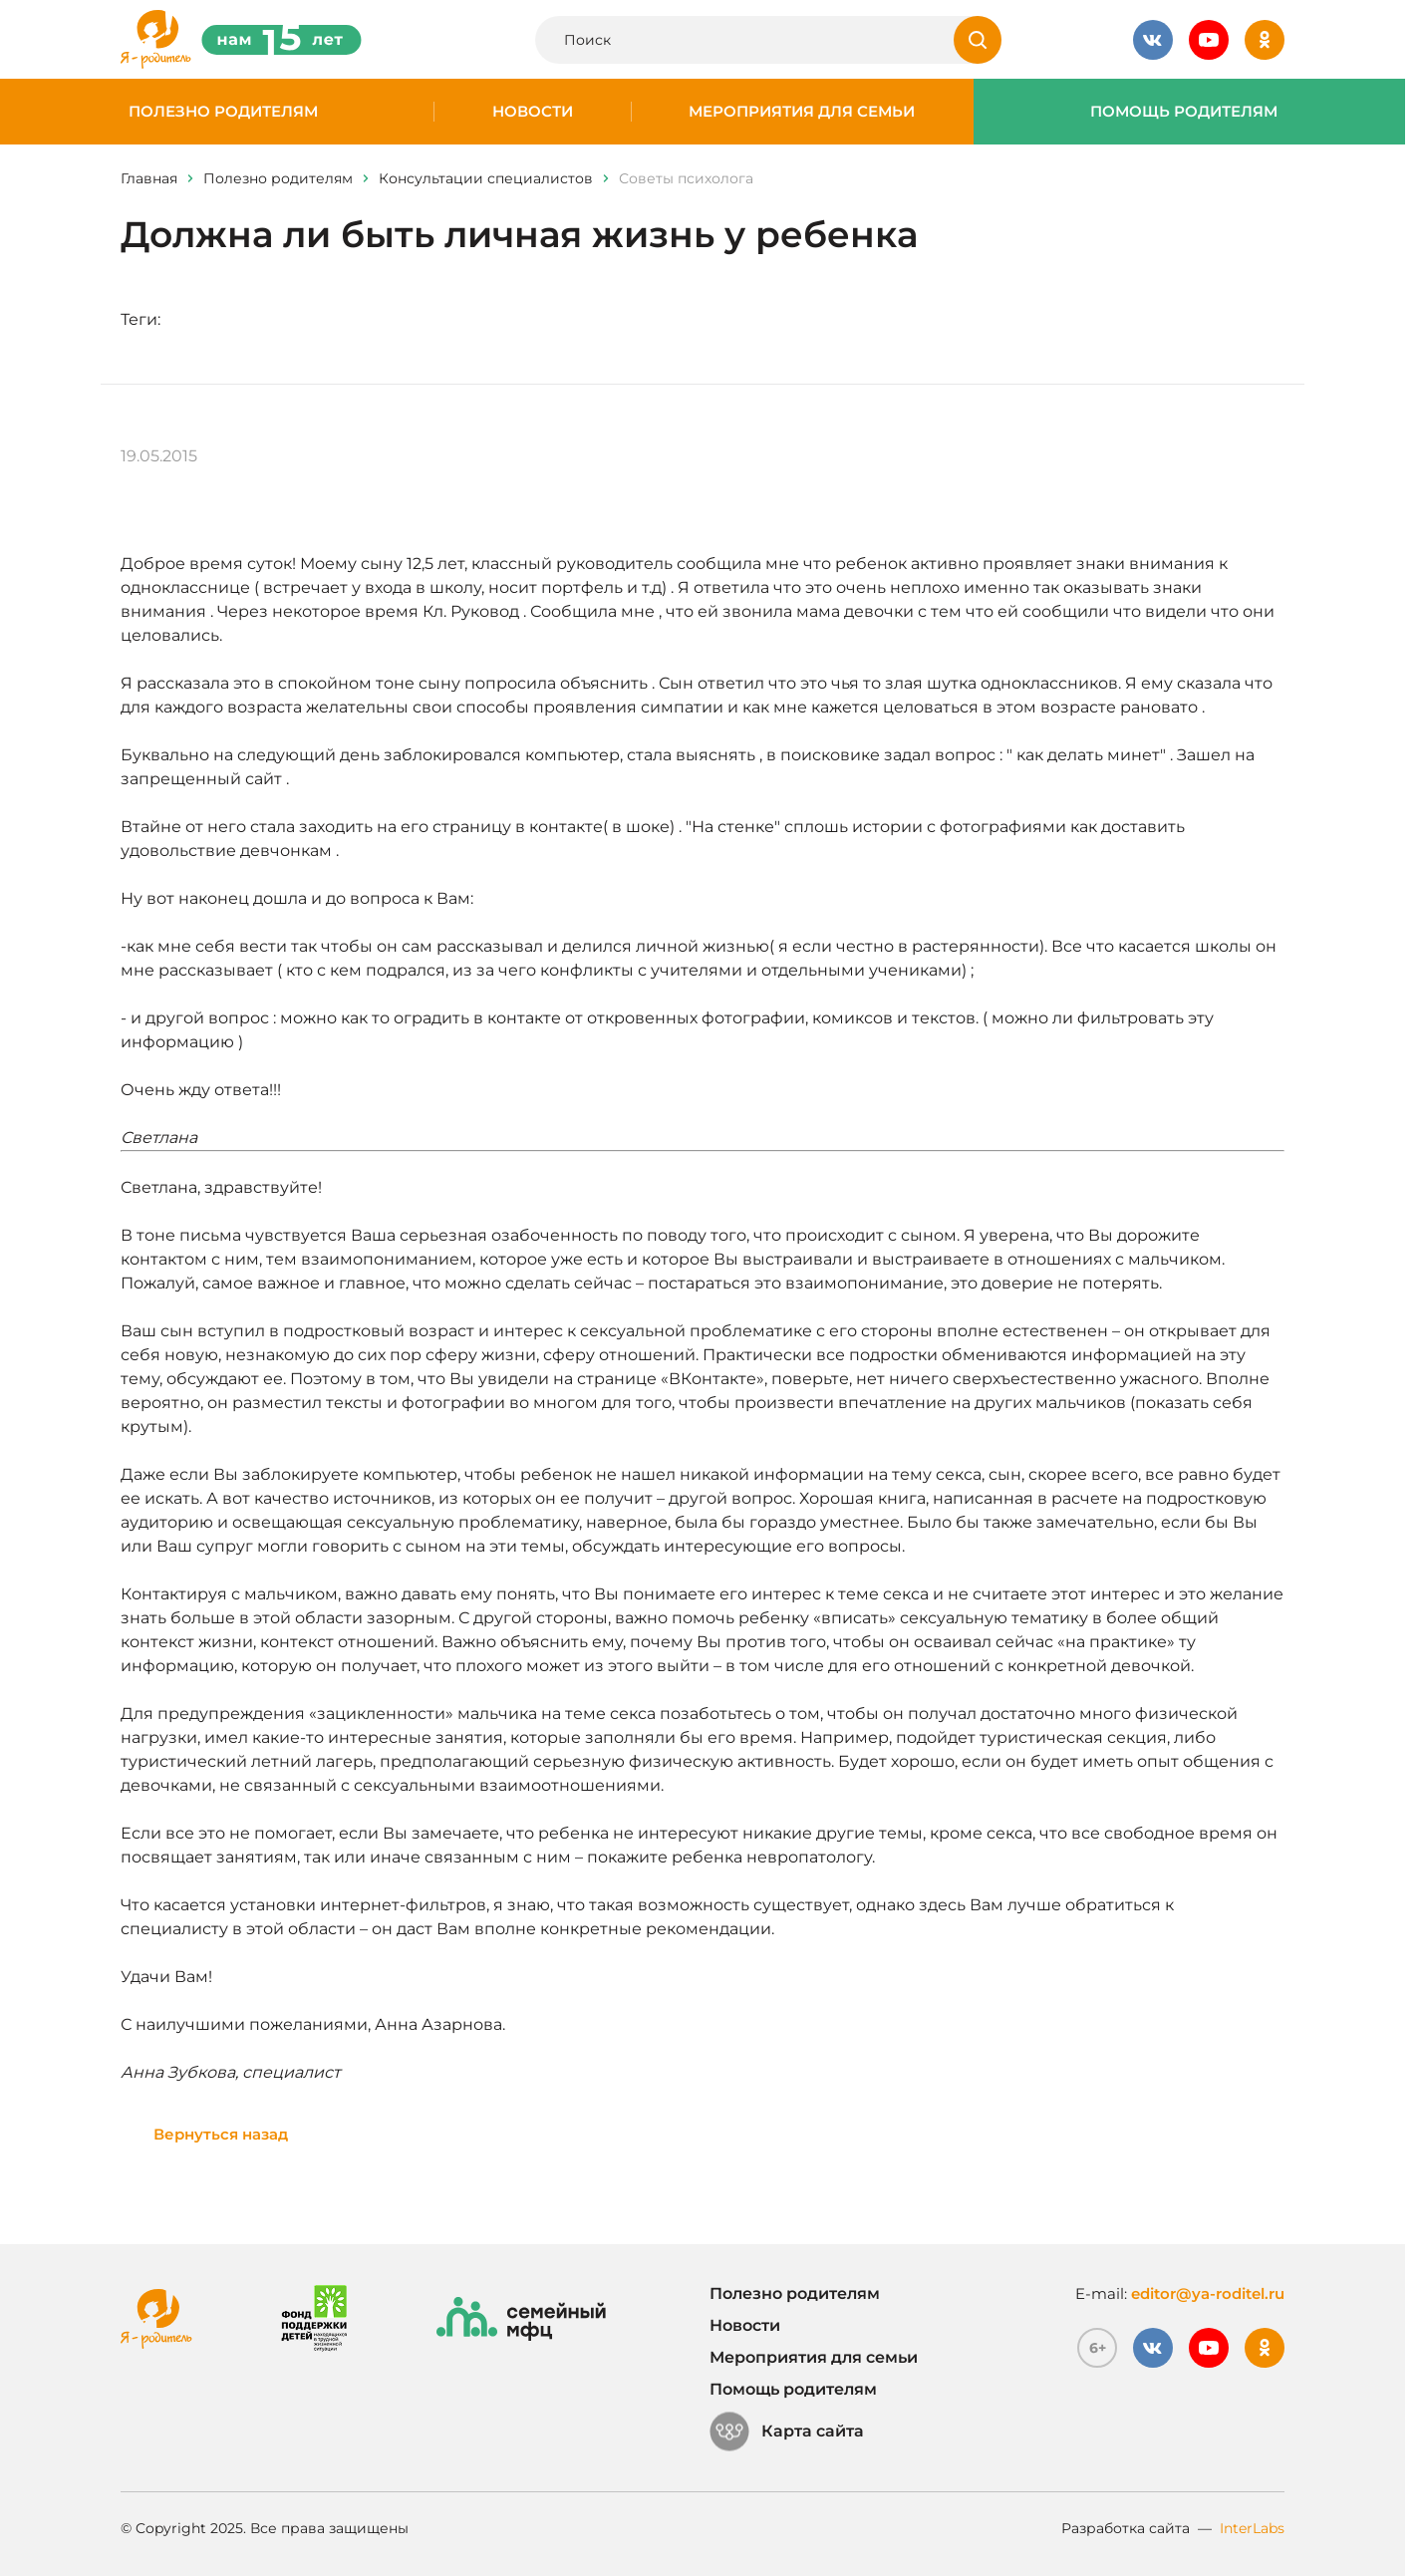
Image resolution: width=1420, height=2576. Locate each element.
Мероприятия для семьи (802, 112)
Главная (149, 178)
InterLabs (1252, 2528)
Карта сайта (787, 2431)
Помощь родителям (1184, 112)
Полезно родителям (223, 112)
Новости (532, 112)
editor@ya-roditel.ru (1207, 2293)
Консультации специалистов (486, 178)
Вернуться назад (220, 2134)
